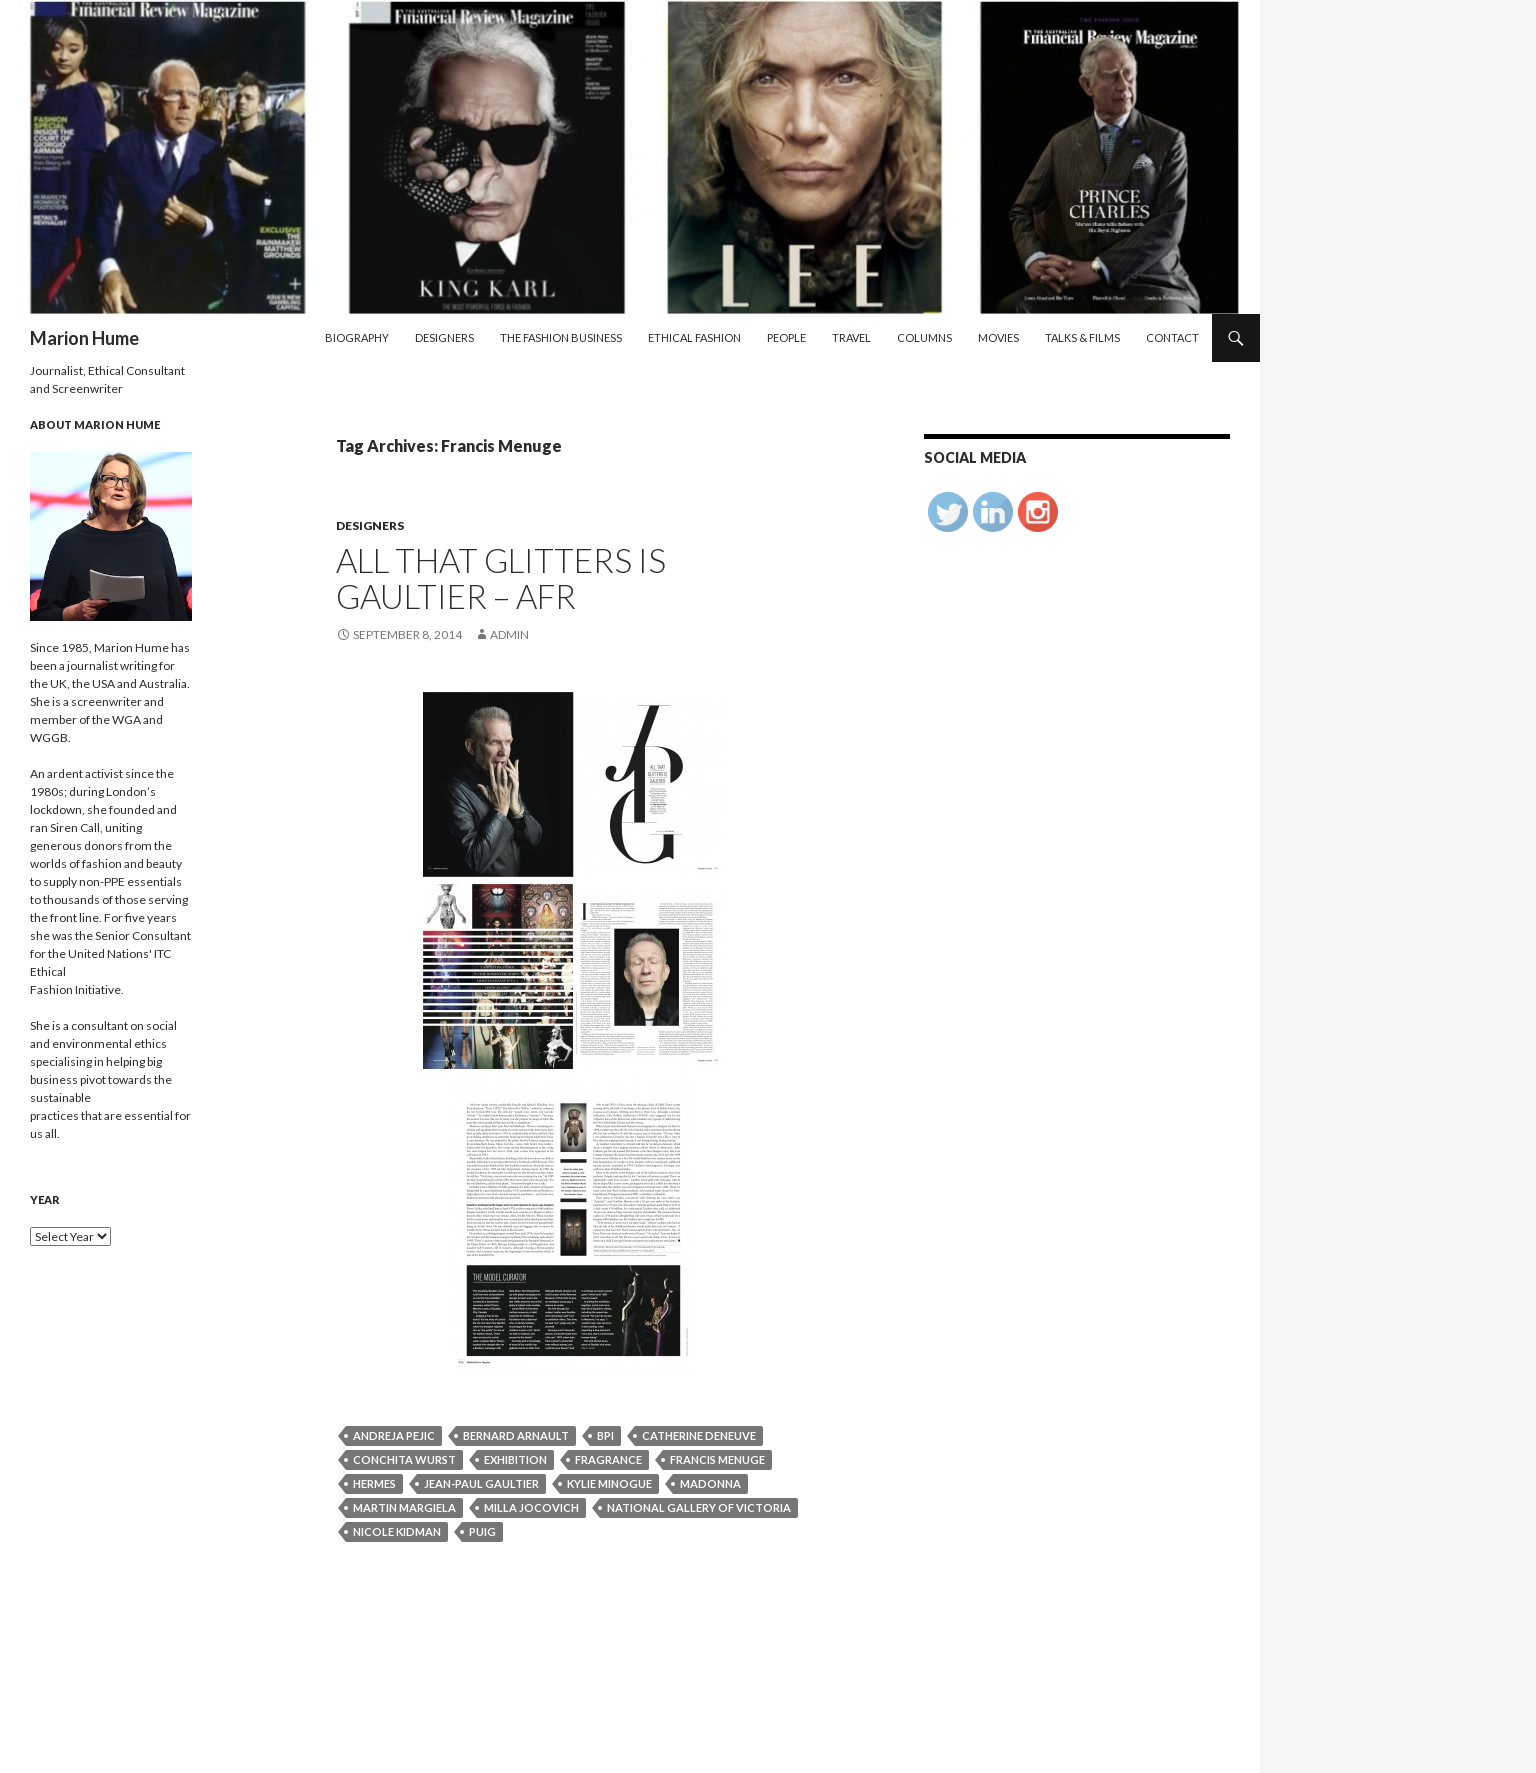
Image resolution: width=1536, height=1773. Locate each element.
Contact (1172, 337)
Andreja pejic (394, 1435)
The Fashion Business (561, 337)
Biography (357, 337)
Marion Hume (84, 338)
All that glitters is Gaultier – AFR (501, 578)
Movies (998, 337)
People (786, 337)
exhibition (515, 1459)
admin (509, 634)
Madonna (710, 1483)
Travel (851, 337)
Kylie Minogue (609, 1483)
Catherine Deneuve (699, 1435)
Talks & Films (1082, 337)
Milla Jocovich (531, 1507)
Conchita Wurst (404, 1459)
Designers (444, 337)
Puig (482, 1531)
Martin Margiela (404, 1507)
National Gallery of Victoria (699, 1507)
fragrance (608, 1459)
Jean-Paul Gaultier (481, 1483)
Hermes (374, 1483)
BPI (605, 1435)
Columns (924, 337)
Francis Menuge (717, 1459)
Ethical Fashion (694, 337)
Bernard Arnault (516, 1435)
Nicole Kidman (397, 1531)
